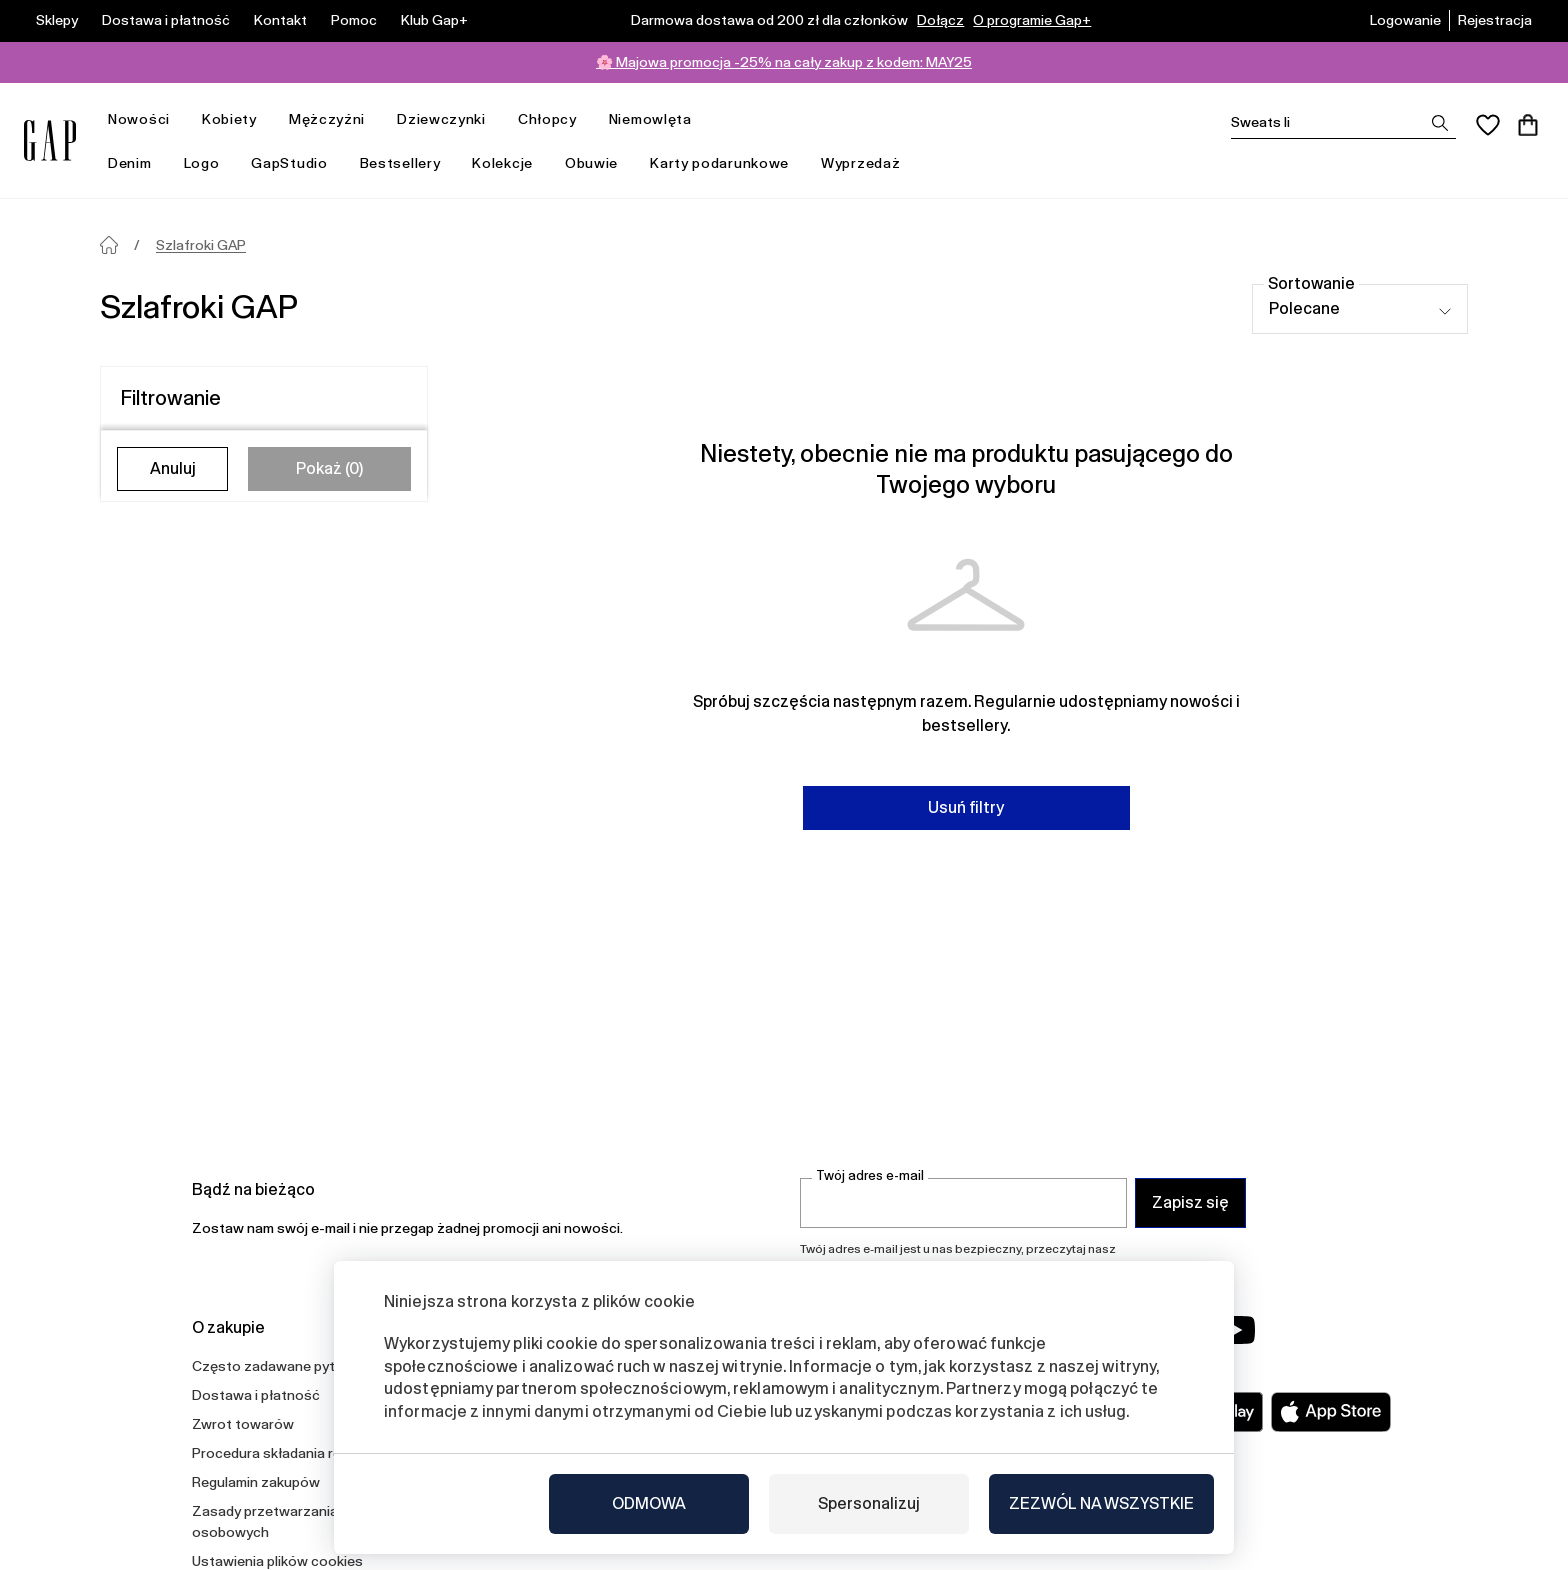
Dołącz (940, 20)
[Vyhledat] (1343, 122)
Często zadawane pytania (277, 1366)
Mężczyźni (335, 119)
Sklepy (57, 20)
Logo (202, 163)
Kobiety (237, 119)
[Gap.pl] (50, 140)
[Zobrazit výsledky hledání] (1440, 123)
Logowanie (1405, 20)
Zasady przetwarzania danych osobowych (290, 1521)
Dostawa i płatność (166, 20)
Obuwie (591, 163)
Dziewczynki (449, 119)
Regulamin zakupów (256, 1482)
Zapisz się (1190, 1202)
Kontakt (280, 20)
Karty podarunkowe (719, 163)
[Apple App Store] (1331, 1412)
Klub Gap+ (434, 20)
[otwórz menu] (180, 119)
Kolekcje (510, 163)
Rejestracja (1495, 20)
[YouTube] (1236, 1330)
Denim (138, 163)
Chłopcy (555, 119)
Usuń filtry (966, 807)
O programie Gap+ (1032, 20)
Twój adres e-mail (870, 1175)
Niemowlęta (658, 119)
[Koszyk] (1528, 125)
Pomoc (354, 20)
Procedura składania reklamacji (292, 1453)
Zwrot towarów (243, 1424)
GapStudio (289, 163)
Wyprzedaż (868, 163)
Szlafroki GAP (201, 245)
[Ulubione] (1488, 125)
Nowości (147, 119)
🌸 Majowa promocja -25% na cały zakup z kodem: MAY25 (784, 62)
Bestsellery (400, 163)
